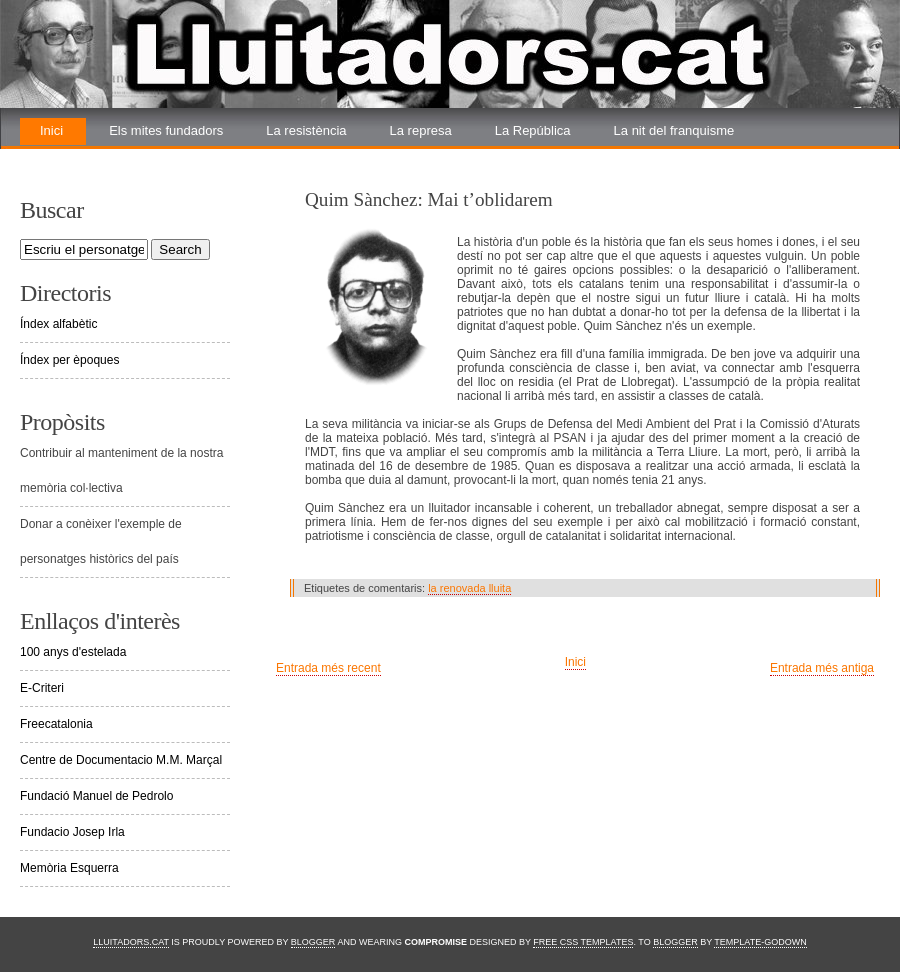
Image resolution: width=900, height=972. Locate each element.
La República (533, 130)
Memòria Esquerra (69, 868)
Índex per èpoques (69, 360)
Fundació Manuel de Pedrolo (96, 796)
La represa (421, 130)
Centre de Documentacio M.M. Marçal (121, 760)
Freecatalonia (56, 724)
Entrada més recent (328, 668)
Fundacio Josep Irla (72, 832)
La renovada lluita (91, 157)
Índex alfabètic (58, 324)
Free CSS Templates (583, 942)
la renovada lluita (469, 588)
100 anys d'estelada (73, 652)
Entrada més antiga (822, 668)
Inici (51, 130)
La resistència (306, 130)
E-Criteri (42, 688)
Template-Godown (760, 942)
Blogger (313, 942)
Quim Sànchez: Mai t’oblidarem (429, 199)
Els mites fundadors (166, 130)
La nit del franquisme (674, 130)
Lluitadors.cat (131, 942)
